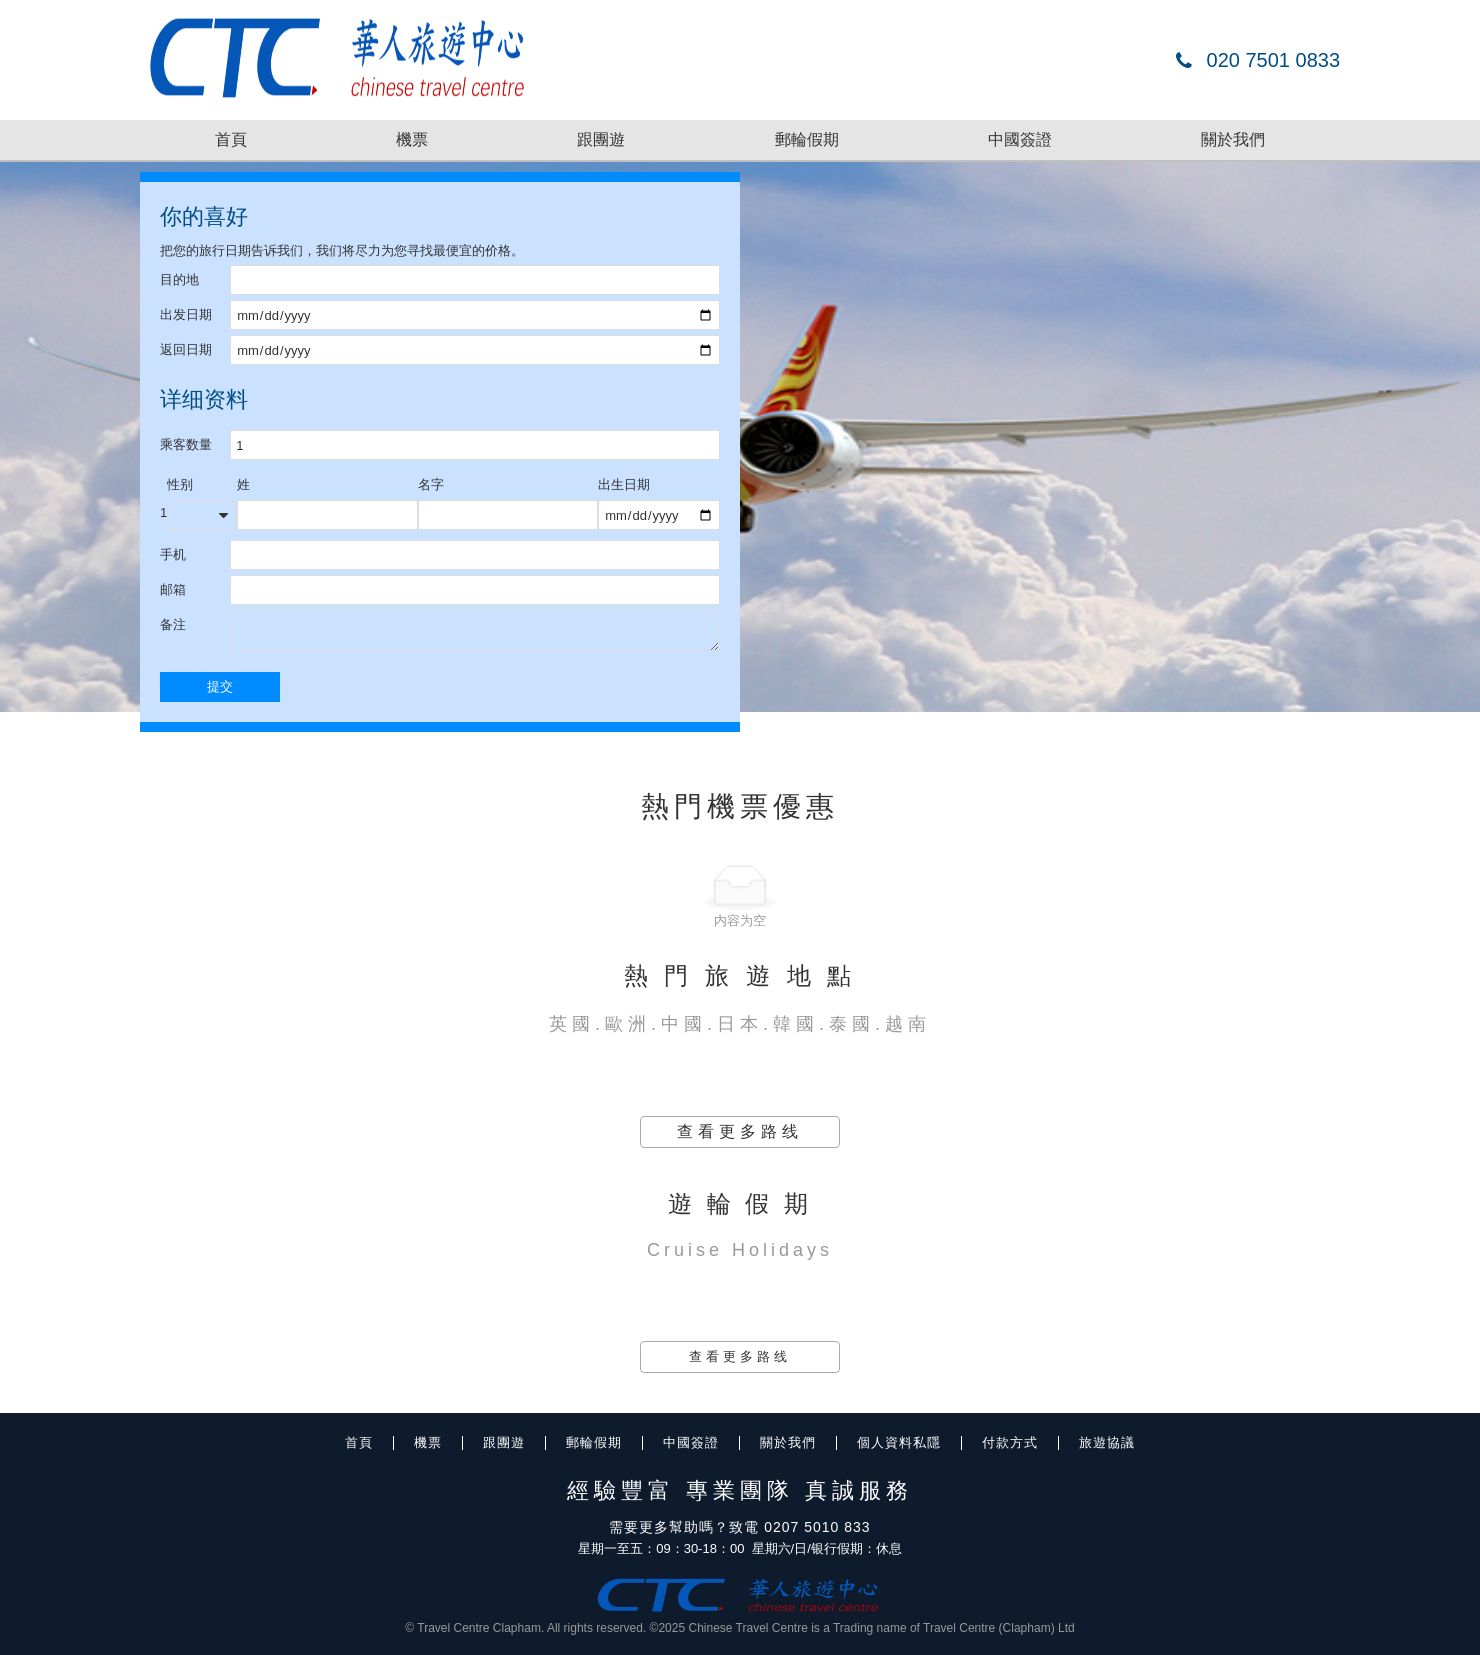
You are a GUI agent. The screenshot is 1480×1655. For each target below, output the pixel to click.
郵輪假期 (807, 139)
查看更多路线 (740, 1131)
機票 (412, 139)
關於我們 (1233, 139)
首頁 (231, 139)
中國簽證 (1020, 139)
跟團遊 (601, 139)
